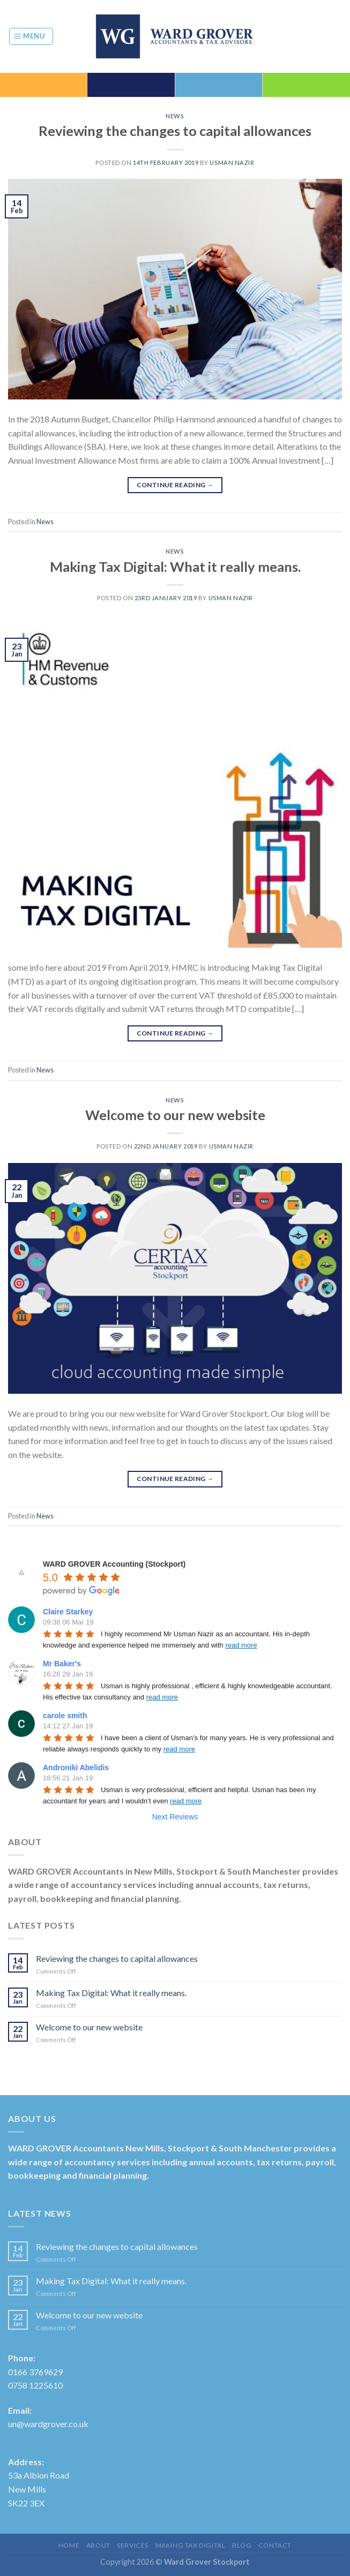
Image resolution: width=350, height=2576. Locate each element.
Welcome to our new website (175, 1115)
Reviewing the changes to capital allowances (175, 131)
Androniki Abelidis (76, 1767)
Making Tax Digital (190, 2545)
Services (132, 2545)
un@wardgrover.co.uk (48, 2424)
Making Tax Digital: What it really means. (175, 566)
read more (241, 1645)
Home (68, 2545)
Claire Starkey (68, 1611)
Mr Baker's (62, 1663)
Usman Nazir (232, 162)
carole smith (65, 1715)
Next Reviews (175, 1816)
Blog (241, 2545)
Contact (275, 2545)
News (175, 115)
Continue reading (175, 485)
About (98, 2545)
